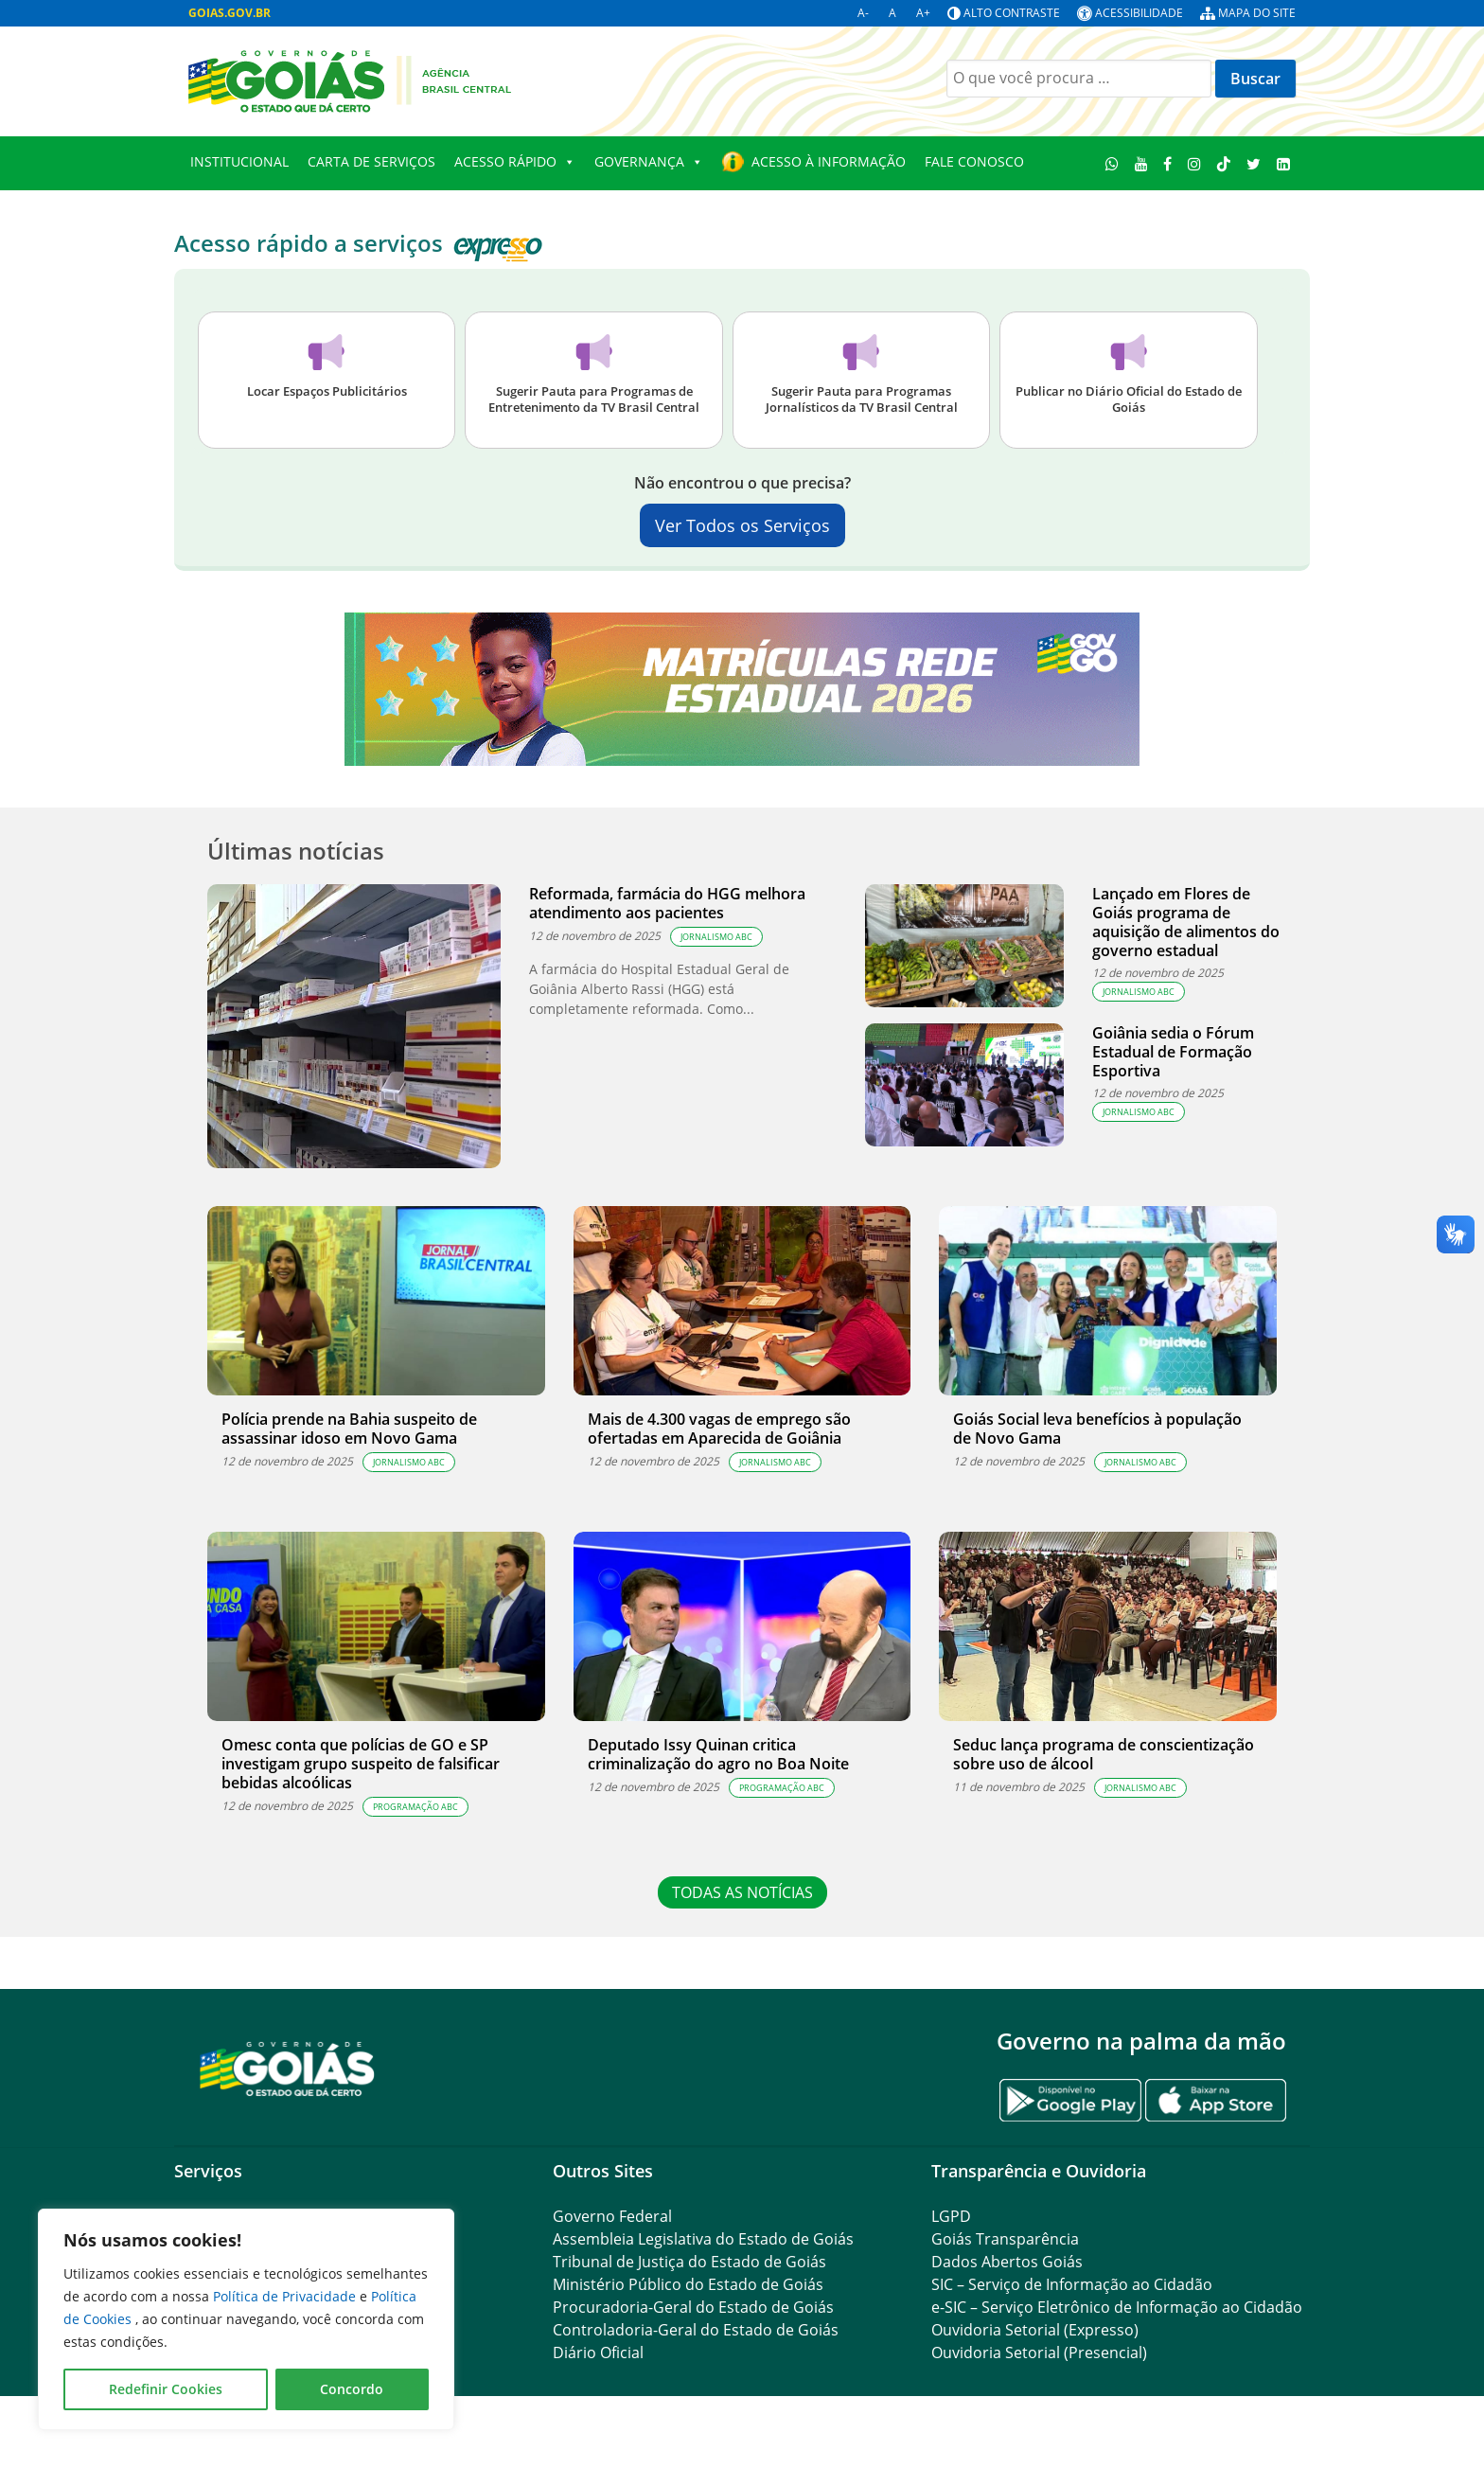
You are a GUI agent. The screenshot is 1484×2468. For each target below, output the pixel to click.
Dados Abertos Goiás (1007, 2261)
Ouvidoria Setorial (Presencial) (1039, 2352)
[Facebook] (1167, 163)
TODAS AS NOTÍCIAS (742, 1892)
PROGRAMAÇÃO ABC (415, 1806)
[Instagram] (1195, 163)
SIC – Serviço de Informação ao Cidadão (1071, 2284)
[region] (246, 2319)
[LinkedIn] (1283, 163)
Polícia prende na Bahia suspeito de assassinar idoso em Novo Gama (349, 1428)
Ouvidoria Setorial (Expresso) (1035, 2329)
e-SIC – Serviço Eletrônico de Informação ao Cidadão (1116, 2307)
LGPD (951, 2216)
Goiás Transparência (1005, 2238)
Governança (648, 162)
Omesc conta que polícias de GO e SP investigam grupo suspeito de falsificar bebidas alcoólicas (360, 1763)
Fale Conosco (974, 161)
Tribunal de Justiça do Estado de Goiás (689, 2261)
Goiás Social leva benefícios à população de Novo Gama (1097, 1428)
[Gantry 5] (288, 2068)
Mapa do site (1257, 13)
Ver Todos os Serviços (742, 525)
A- (863, 13)
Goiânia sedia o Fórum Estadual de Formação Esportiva (1173, 1051)
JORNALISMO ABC (716, 936)
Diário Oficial (598, 2352)
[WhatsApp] (1112, 163)
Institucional (239, 161)
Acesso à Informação (828, 161)
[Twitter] (1253, 163)
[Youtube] (1141, 163)
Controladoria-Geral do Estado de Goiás (696, 2329)
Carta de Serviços (371, 161)
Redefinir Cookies (165, 2389)
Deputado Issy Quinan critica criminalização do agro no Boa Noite (718, 1754)
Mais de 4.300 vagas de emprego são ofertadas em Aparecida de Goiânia (719, 1428)
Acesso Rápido (514, 162)
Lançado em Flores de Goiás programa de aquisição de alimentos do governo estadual (1186, 922)
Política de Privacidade (286, 2296)
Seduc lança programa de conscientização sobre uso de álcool (1103, 1754)
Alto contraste (1011, 13)
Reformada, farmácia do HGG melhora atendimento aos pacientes (667, 903)
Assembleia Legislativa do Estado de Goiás (703, 2238)
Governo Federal (612, 2216)
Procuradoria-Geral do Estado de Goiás (693, 2307)
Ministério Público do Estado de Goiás (688, 2284)
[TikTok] (1224, 163)
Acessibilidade (1139, 13)
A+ (923, 13)
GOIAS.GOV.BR (229, 13)
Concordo (351, 2389)
